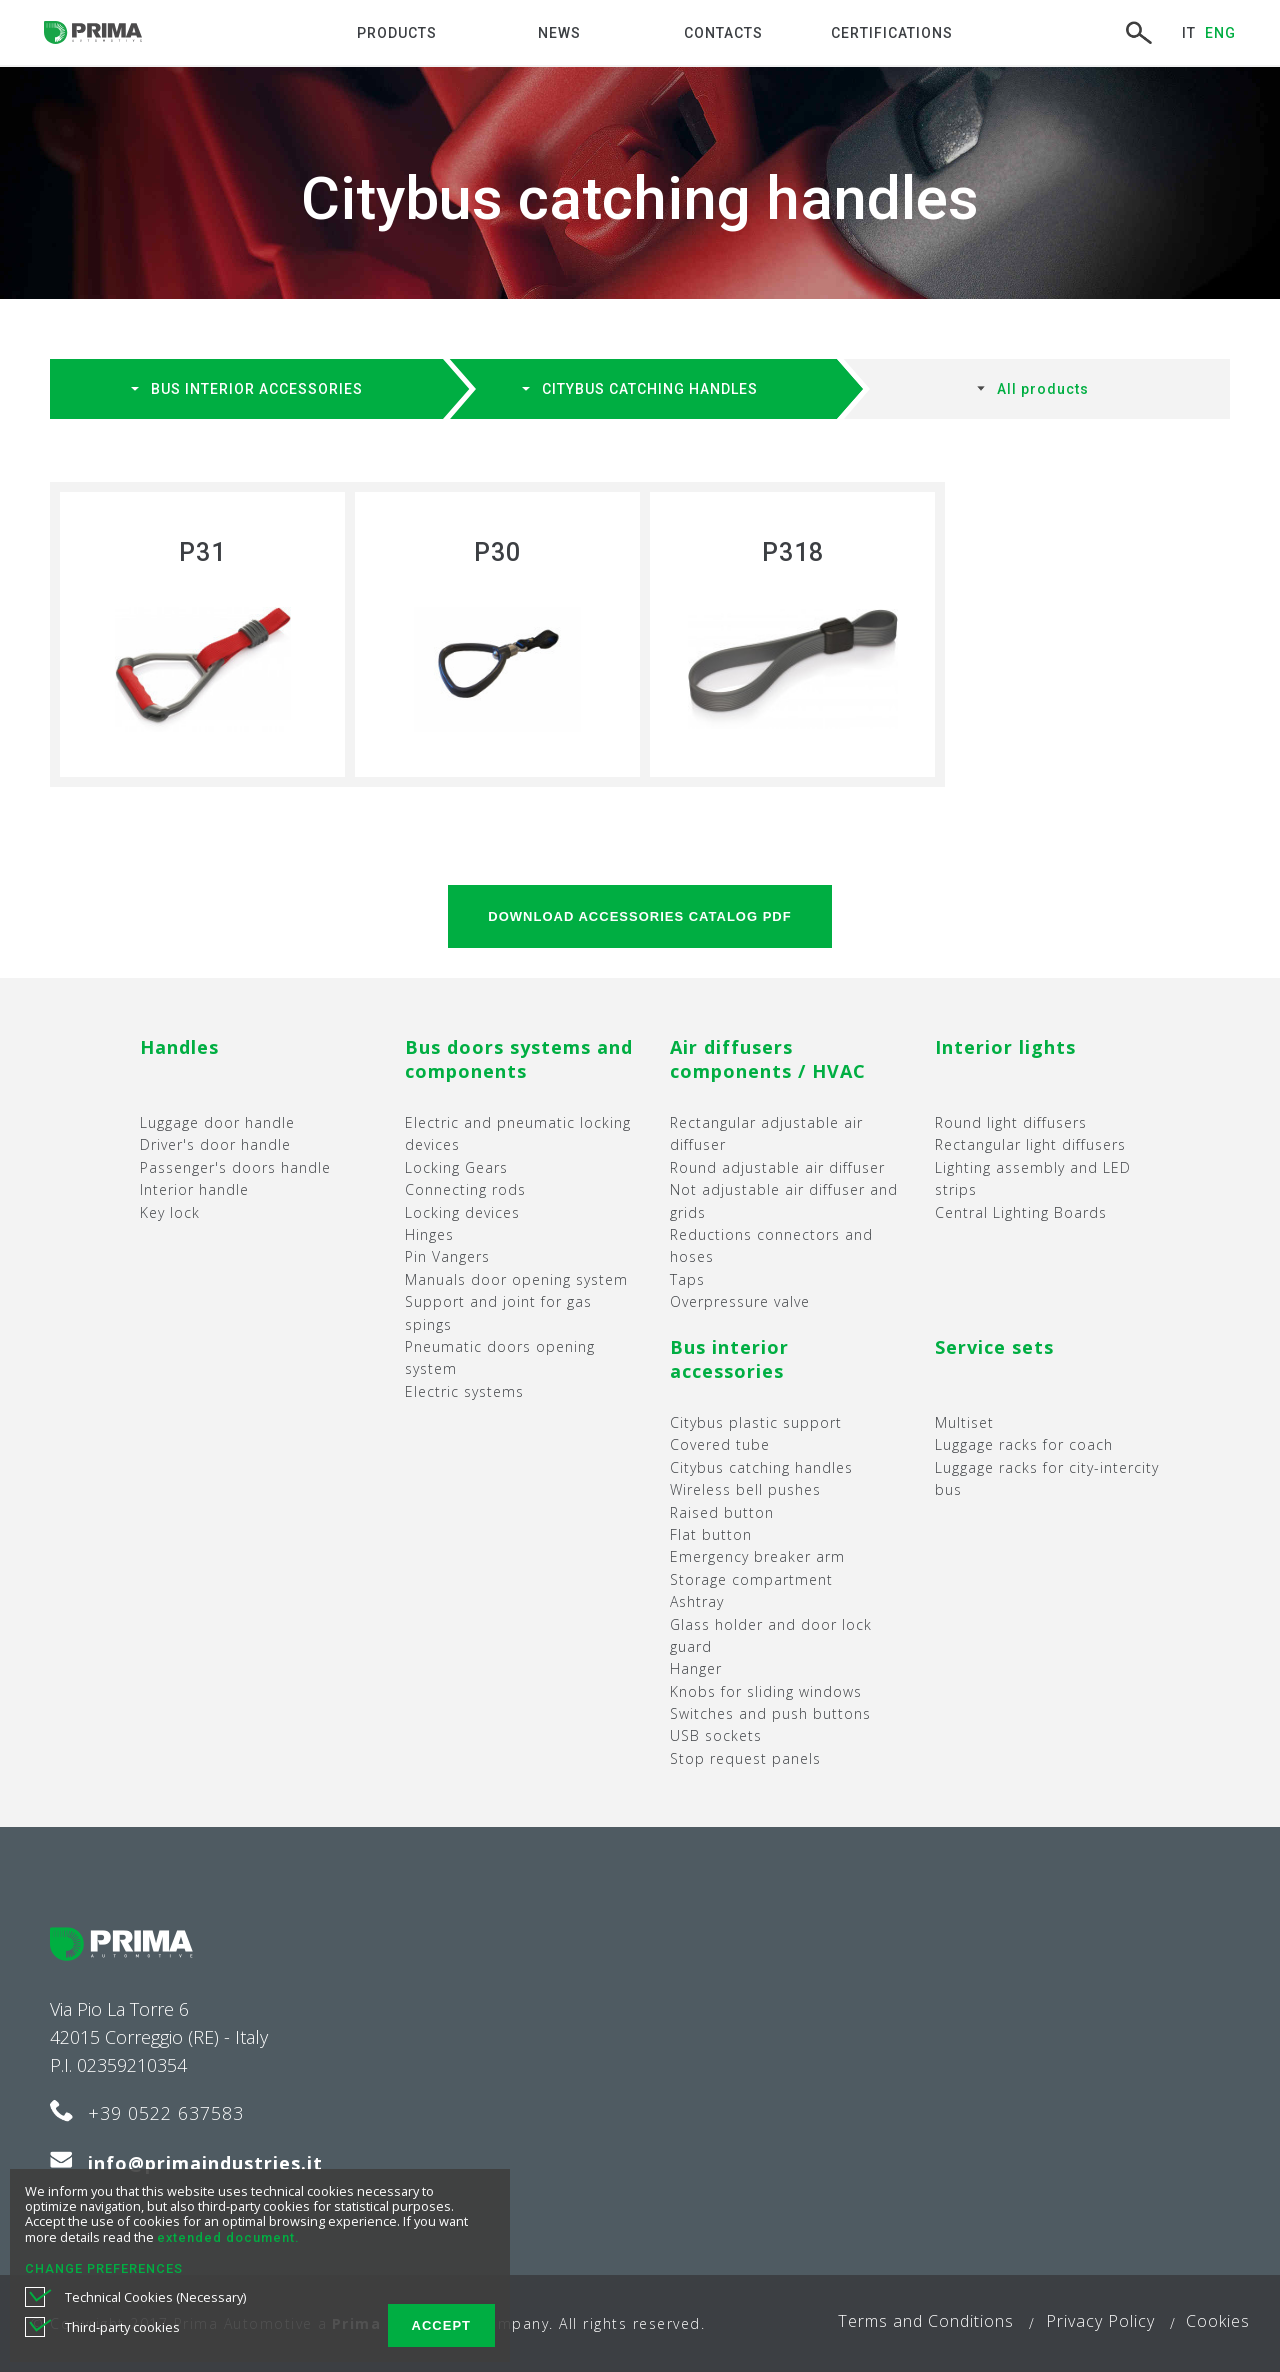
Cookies (1218, 2321)
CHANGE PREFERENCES (104, 2268)
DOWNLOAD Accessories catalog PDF (639, 916)
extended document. (228, 2237)
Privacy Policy (1100, 2321)
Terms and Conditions (926, 2321)
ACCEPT (441, 2325)
